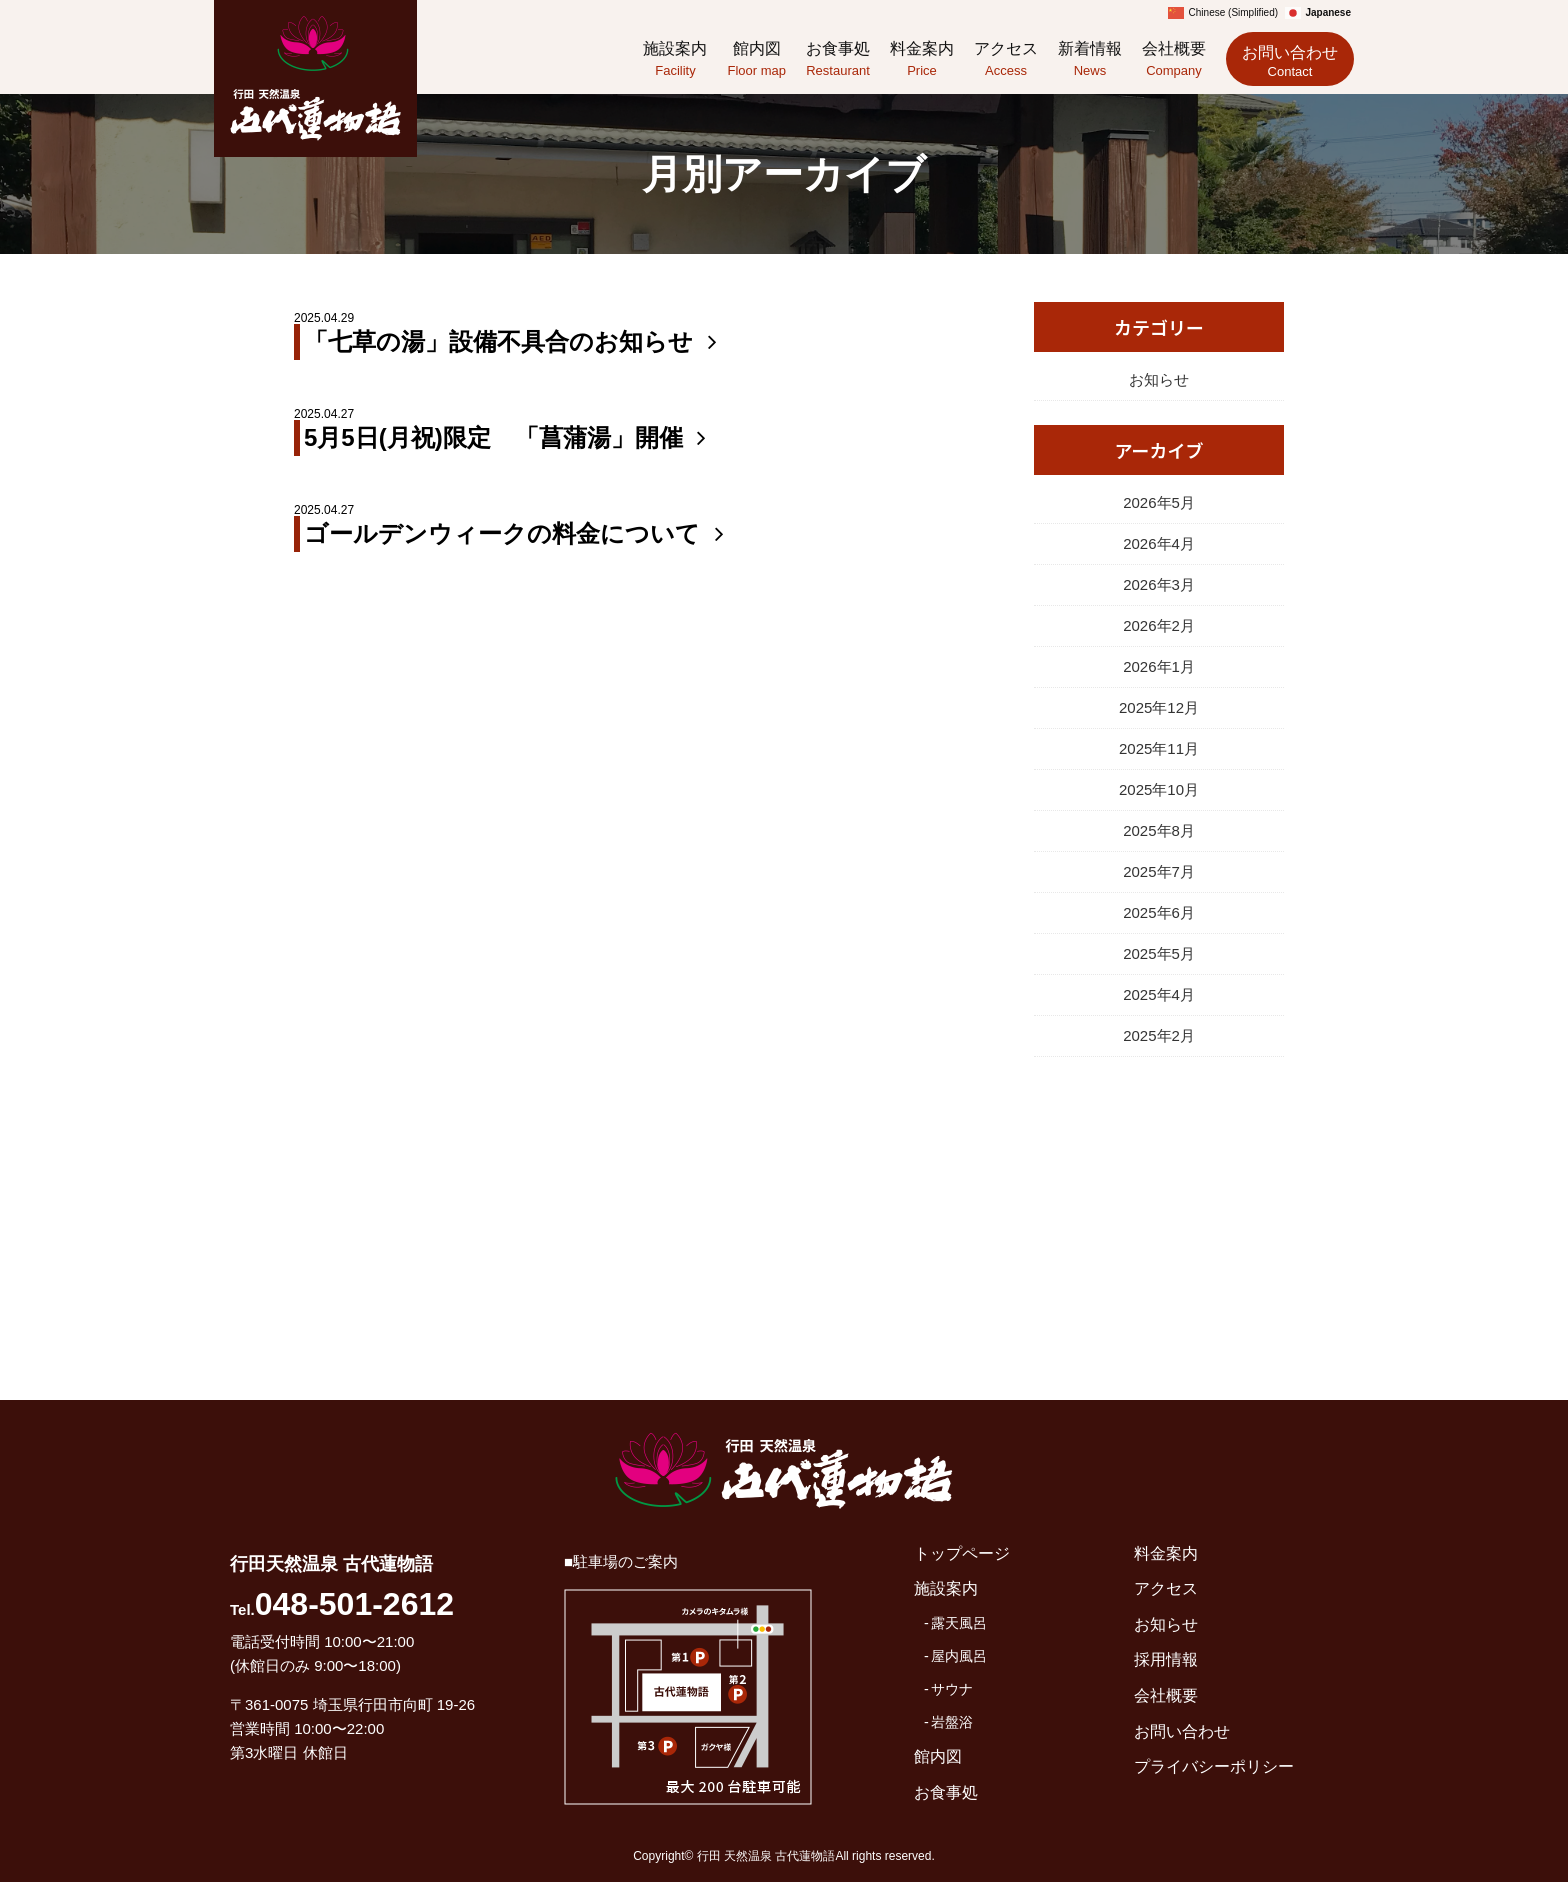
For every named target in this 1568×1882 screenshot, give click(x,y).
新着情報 (1090, 61)
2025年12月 (1159, 707)
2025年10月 (1159, 789)
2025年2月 (1159, 1035)
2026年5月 (1159, 502)
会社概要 (1174, 61)
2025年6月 (1159, 912)
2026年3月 (1159, 584)
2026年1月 (1159, 666)
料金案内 (922, 61)
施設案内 (675, 61)
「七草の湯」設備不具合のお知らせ (514, 341)
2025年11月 (1159, 748)
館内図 (756, 61)
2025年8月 (1159, 830)
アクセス (1006, 61)
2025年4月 (1159, 994)
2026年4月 (1159, 543)
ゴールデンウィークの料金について (518, 533)
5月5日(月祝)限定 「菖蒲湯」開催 (509, 437)
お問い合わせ (1290, 61)
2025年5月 (1159, 953)
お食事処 (838, 61)
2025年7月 (1159, 871)
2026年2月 (1159, 625)
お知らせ (1159, 379)
